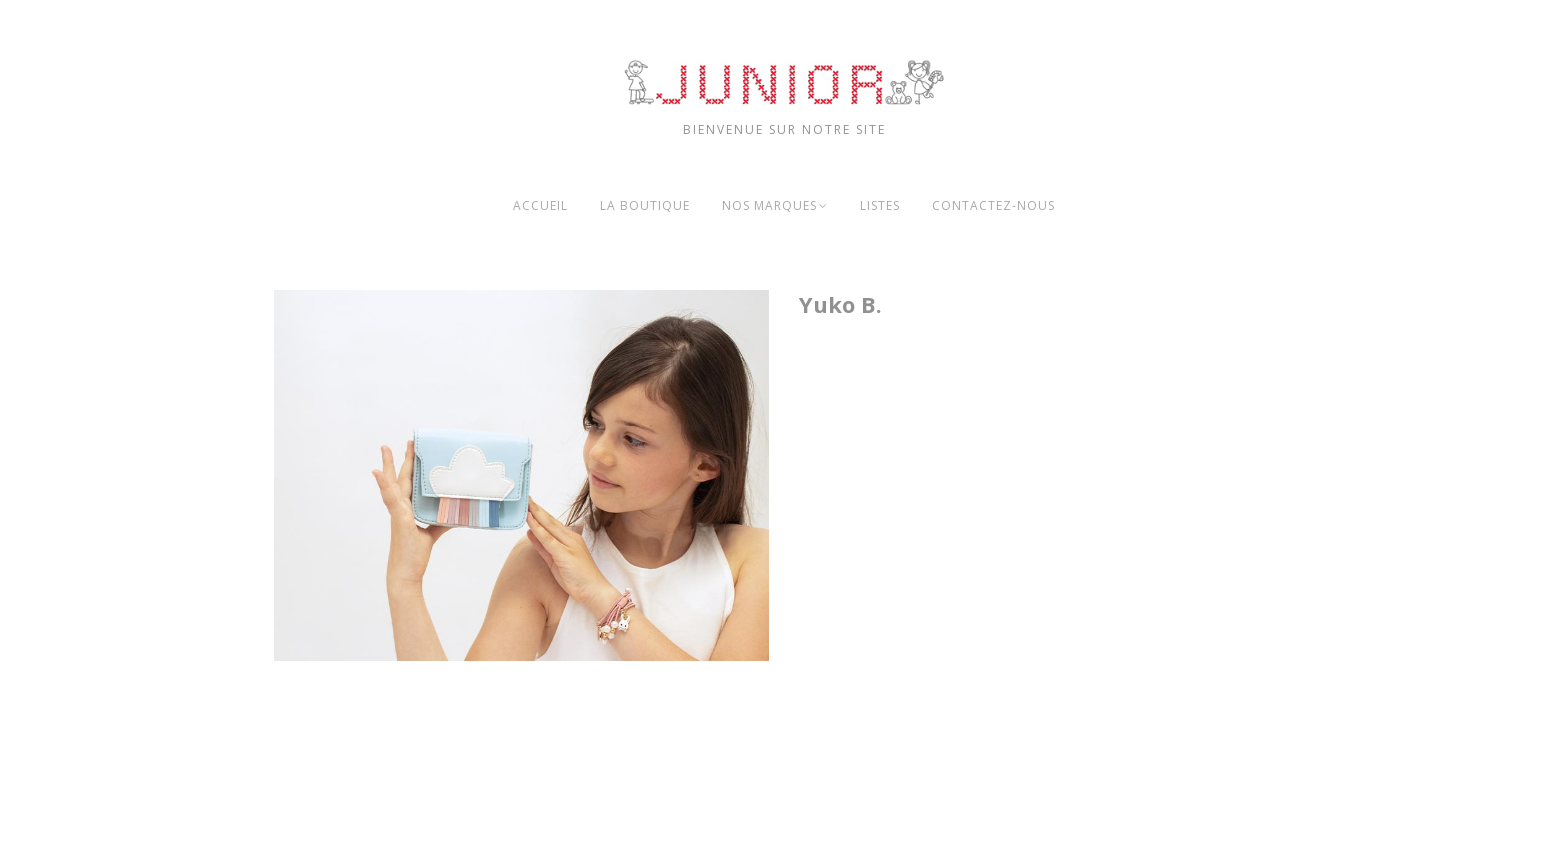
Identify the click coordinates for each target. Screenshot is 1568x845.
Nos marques (769, 205)
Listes (880, 205)
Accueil (540, 205)
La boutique (645, 205)
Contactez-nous (993, 205)
